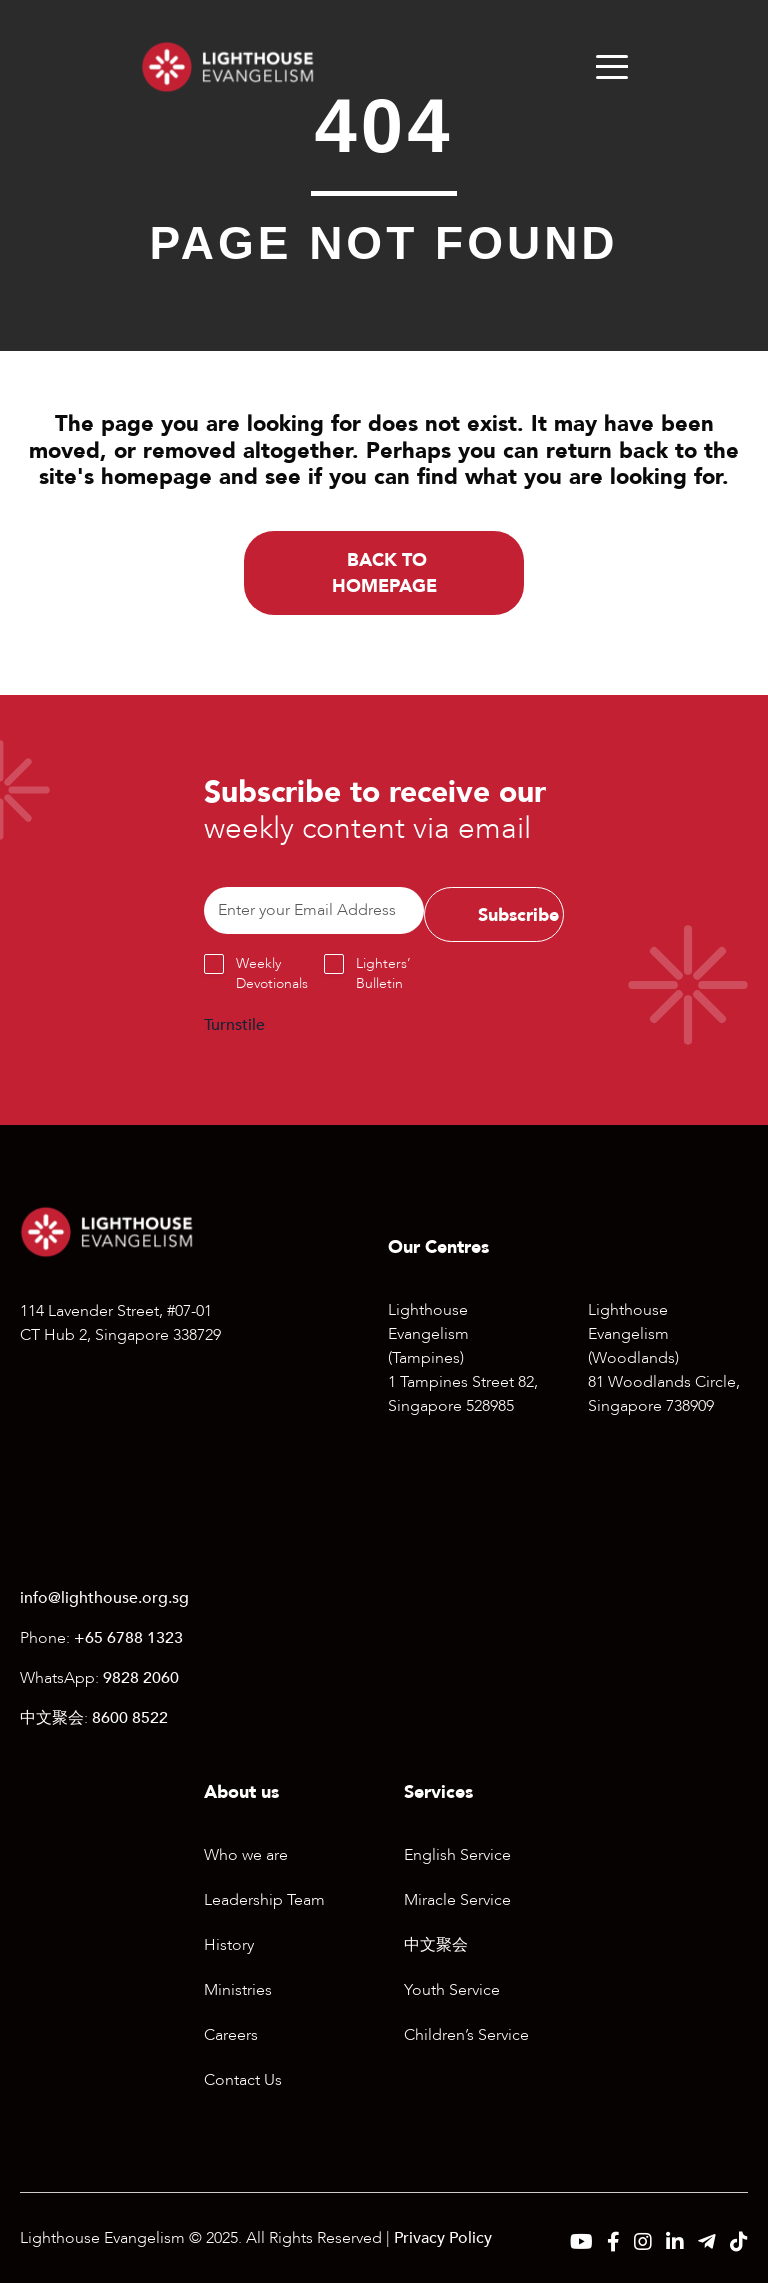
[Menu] (612, 67)
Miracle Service (457, 1900)
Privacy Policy (443, 2238)
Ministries (238, 1990)
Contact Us (243, 2080)
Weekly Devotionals (272, 973)
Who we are (246, 1855)
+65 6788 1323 (128, 1638)
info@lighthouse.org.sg (104, 1598)
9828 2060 (141, 1678)
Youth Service (452, 1990)
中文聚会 (436, 1945)
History (229, 1945)
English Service (457, 1855)
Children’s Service (466, 2035)
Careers (231, 2035)
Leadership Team (264, 1900)
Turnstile (234, 1025)
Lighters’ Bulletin (383, 973)
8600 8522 (130, 1718)
